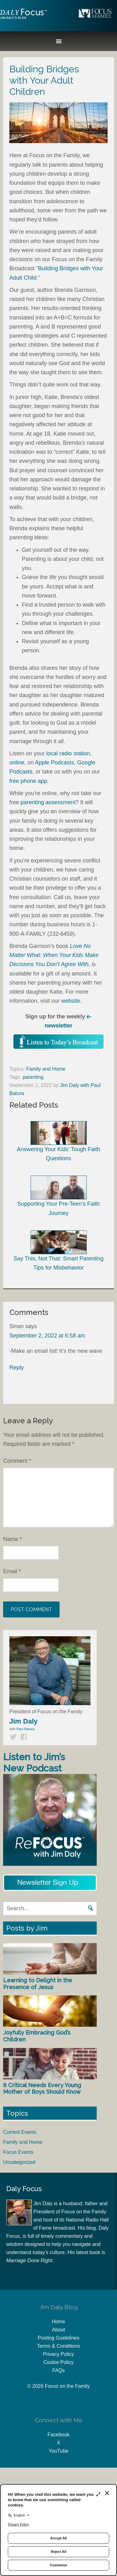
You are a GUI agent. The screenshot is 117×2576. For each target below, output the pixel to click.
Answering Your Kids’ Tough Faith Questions (58, 1141)
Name (12, 1539)
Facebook (58, 2434)
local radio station (68, 753)
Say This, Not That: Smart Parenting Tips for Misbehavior (58, 1250)
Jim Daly (23, 19)
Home (58, 2321)
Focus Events (18, 2152)
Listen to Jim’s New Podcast (34, 1762)
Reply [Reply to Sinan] (16, 1367)
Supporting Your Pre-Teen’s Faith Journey (58, 1196)
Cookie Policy (58, 2362)
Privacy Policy (58, 2354)
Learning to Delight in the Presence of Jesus (37, 1983)
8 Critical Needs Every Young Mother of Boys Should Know (42, 2088)
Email (12, 1571)
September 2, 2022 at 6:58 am (47, 1335)
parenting (33, 1077)
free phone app (28, 781)
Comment (17, 1461)
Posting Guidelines (58, 2338)
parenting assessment (48, 802)
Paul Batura (25, 1729)
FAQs (58, 2370)
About (58, 2329)
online (16, 762)
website (70, 1001)
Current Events (20, 2132)
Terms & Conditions (58, 2346)
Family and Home (45, 1069)
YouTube (58, 2451)
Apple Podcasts (54, 762)
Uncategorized (19, 2162)
